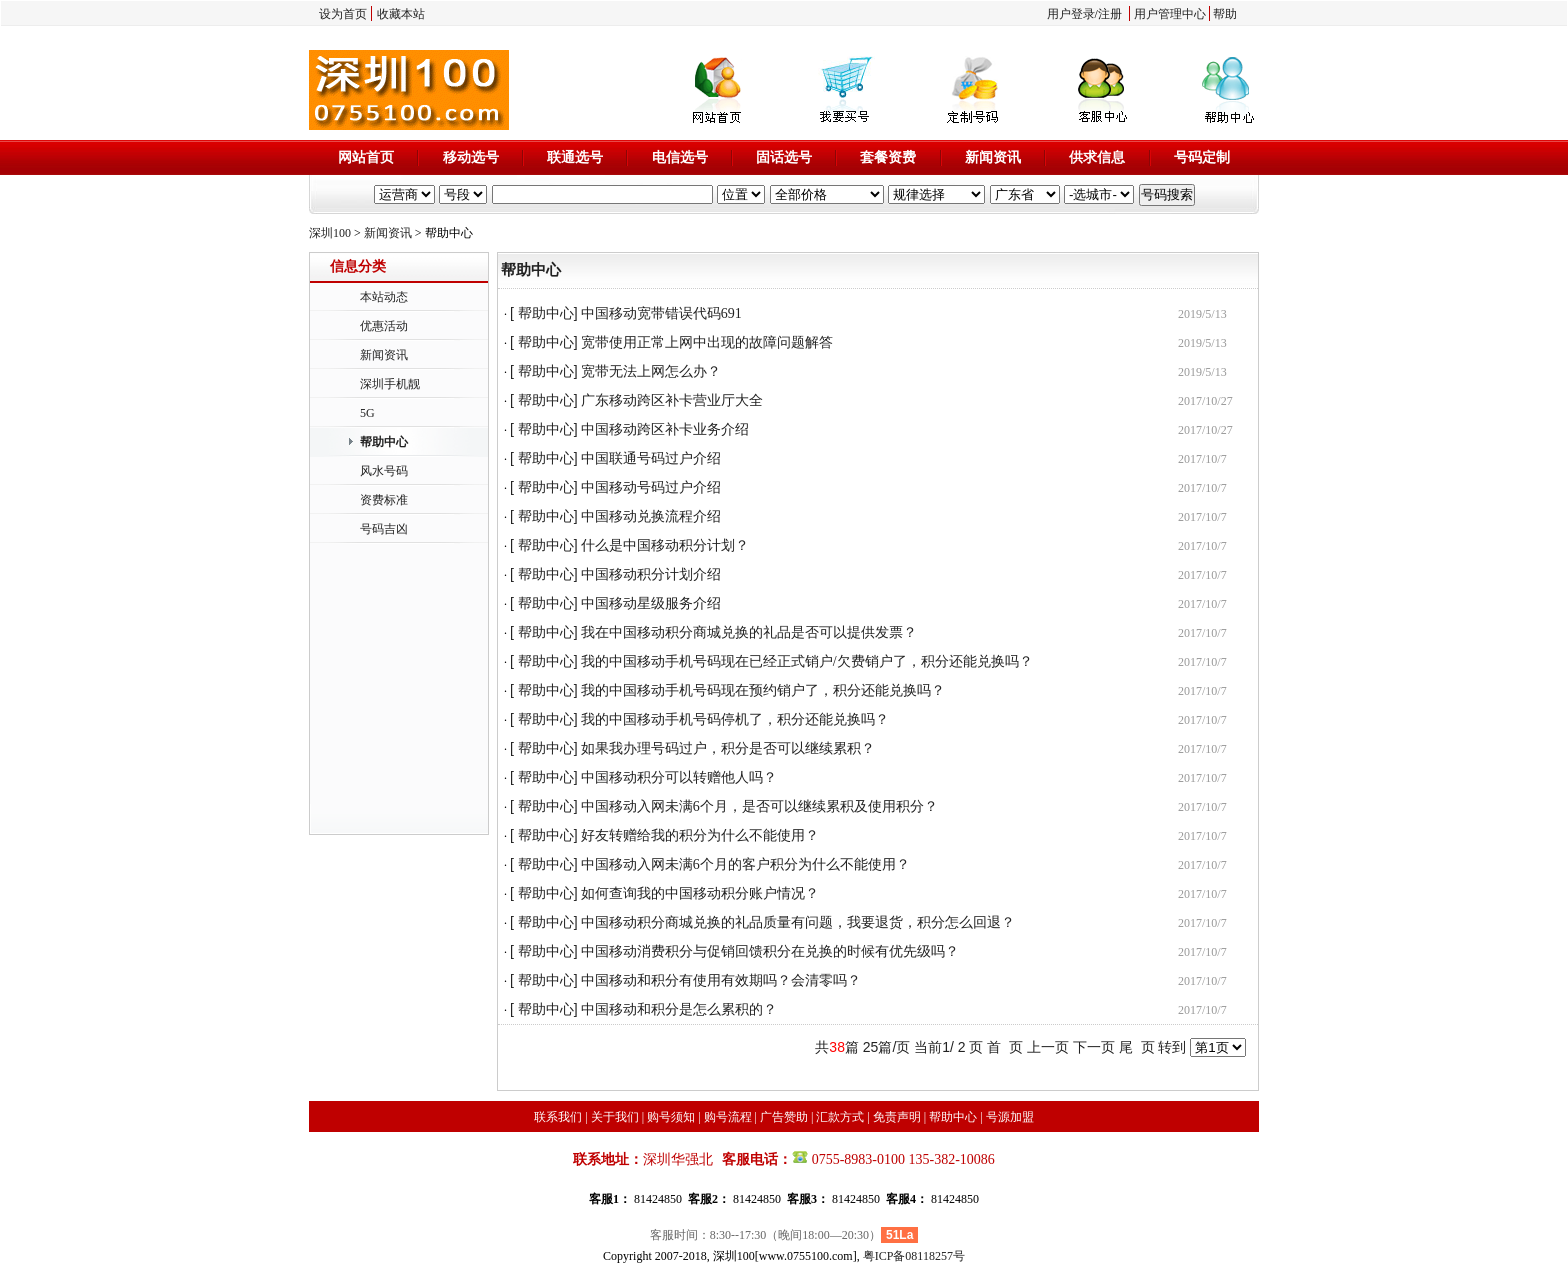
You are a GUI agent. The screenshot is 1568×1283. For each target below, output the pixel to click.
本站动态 (384, 297)
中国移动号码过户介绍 (651, 487)
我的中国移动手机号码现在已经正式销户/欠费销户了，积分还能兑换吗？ (807, 661)
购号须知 (671, 1117)
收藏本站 (401, 14)
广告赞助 (784, 1117)
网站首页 (366, 157)
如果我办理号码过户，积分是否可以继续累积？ (728, 748)
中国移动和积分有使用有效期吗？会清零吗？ (721, 980)
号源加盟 (1010, 1117)
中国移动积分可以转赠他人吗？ (679, 777)
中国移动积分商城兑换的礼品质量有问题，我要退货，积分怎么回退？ (798, 922)
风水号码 (384, 471)
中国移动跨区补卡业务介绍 (665, 429)
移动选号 (471, 157)
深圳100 (330, 233)
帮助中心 (384, 442)
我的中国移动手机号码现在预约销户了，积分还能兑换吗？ (763, 690)
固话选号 (784, 157)
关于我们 (615, 1117)
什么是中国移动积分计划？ (665, 545)
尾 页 (1137, 1047)
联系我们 (558, 1117)
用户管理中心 (1170, 14)
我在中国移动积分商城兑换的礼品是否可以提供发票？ (749, 632)
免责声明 (897, 1117)
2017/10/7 (1202, 459)
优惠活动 (384, 326)
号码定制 (1202, 157)
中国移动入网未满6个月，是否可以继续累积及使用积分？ (759, 806)
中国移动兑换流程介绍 (651, 516)
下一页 (1094, 1047)
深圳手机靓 (390, 384)
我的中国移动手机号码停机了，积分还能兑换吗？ (735, 719)
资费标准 (384, 500)
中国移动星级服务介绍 (651, 603)
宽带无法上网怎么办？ (651, 371)
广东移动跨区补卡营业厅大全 (672, 400)
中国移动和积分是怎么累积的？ (679, 1009)
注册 (1110, 14)
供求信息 (1097, 157)
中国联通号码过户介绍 (651, 458)
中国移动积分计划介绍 (651, 574)
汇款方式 (840, 1117)
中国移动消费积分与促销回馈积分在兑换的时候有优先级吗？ (770, 951)
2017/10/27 (1205, 401)
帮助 (1225, 14)
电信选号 (680, 157)
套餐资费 (888, 157)
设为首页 (343, 14)
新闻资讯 (993, 157)
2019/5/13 (1202, 314)
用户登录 (1071, 14)
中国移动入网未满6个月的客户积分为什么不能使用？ (745, 864)
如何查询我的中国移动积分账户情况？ (700, 893)
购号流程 (728, 1117)
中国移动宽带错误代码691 (661, 313)
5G (367, 413)
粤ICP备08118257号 (914, 1256)
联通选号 (575, 157)
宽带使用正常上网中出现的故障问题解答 (707, 342)
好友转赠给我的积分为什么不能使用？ (700, 835)
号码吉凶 (384, 529)
